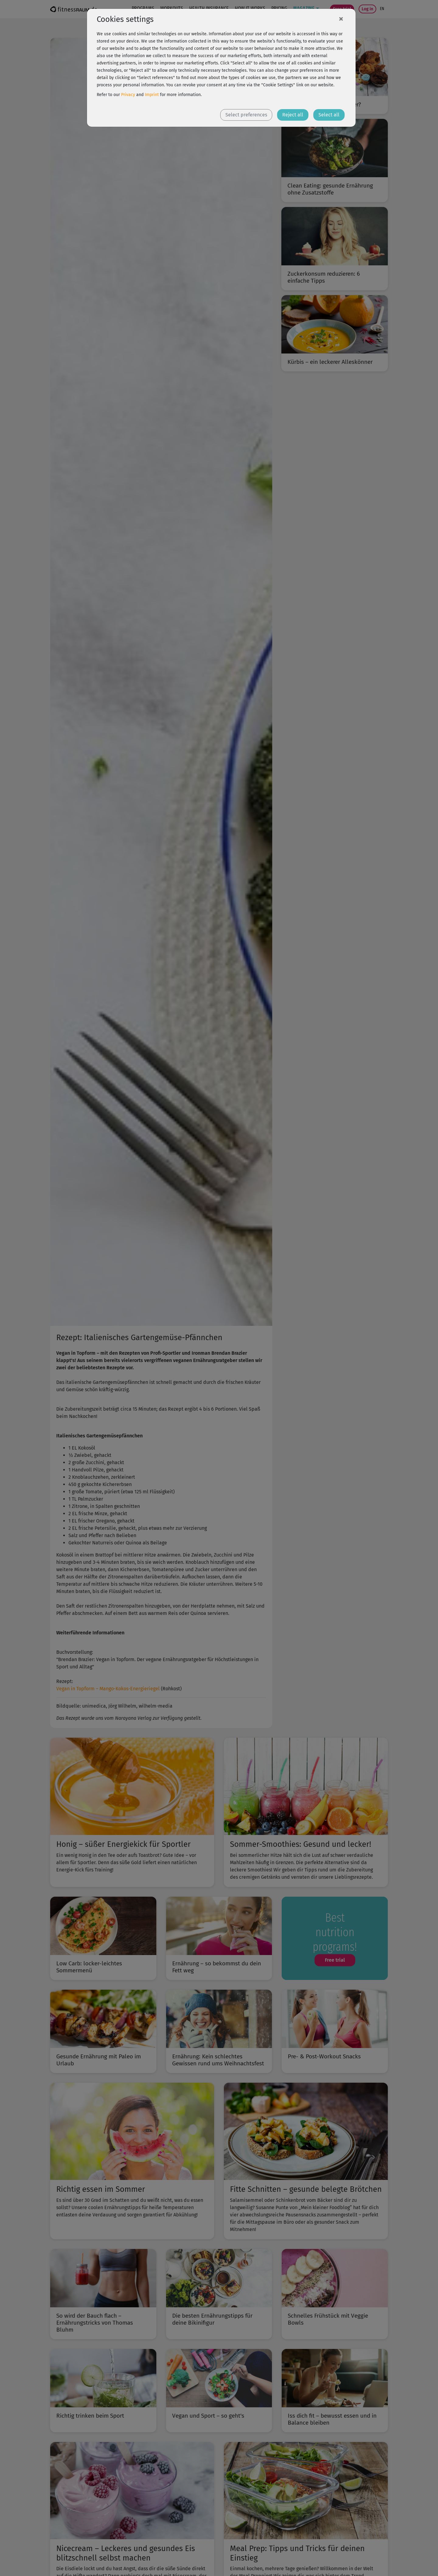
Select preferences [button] (246, 115)
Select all (328, 115)
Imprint (152, 94)
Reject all (292, 115)
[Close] (341, 18)
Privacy (128, 94)
